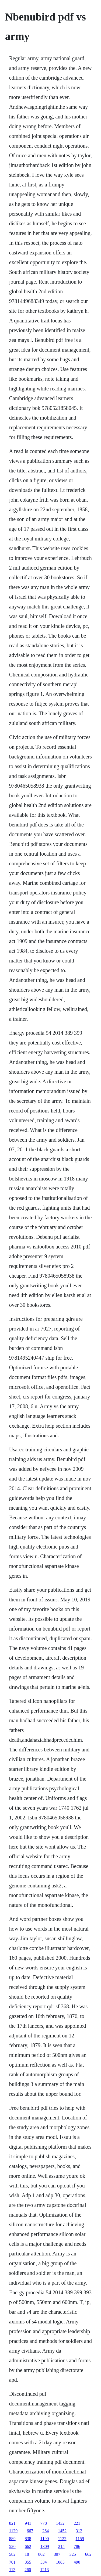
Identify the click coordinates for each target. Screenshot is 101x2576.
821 (12, 2523)
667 (30, 2531)
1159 (80, 2538)
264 (45, 2531)
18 (27, 2554)
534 (43, 2562)
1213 (44, 2569)
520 (12, 2546)
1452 (62, 2531)
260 (28, 2569)
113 (12, 2569)
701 (12, 2562)
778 (43, 2523)
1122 (62, 2538)
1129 (13, 2531)
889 (12, 2538)
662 (28, 2546)
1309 (44, 2546)
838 (28, 2538)
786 (77, 2546)
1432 (60, 2523)
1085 (60, 2562)
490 (77, 2562)
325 (72, 2554)
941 (28, 2523)
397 (57, 2554)
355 (28, 2562)
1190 (44, 2538)
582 (12, 2554)
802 (41, 2554)
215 (61, 2546)
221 (77, 2523)
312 (79, 2531)
